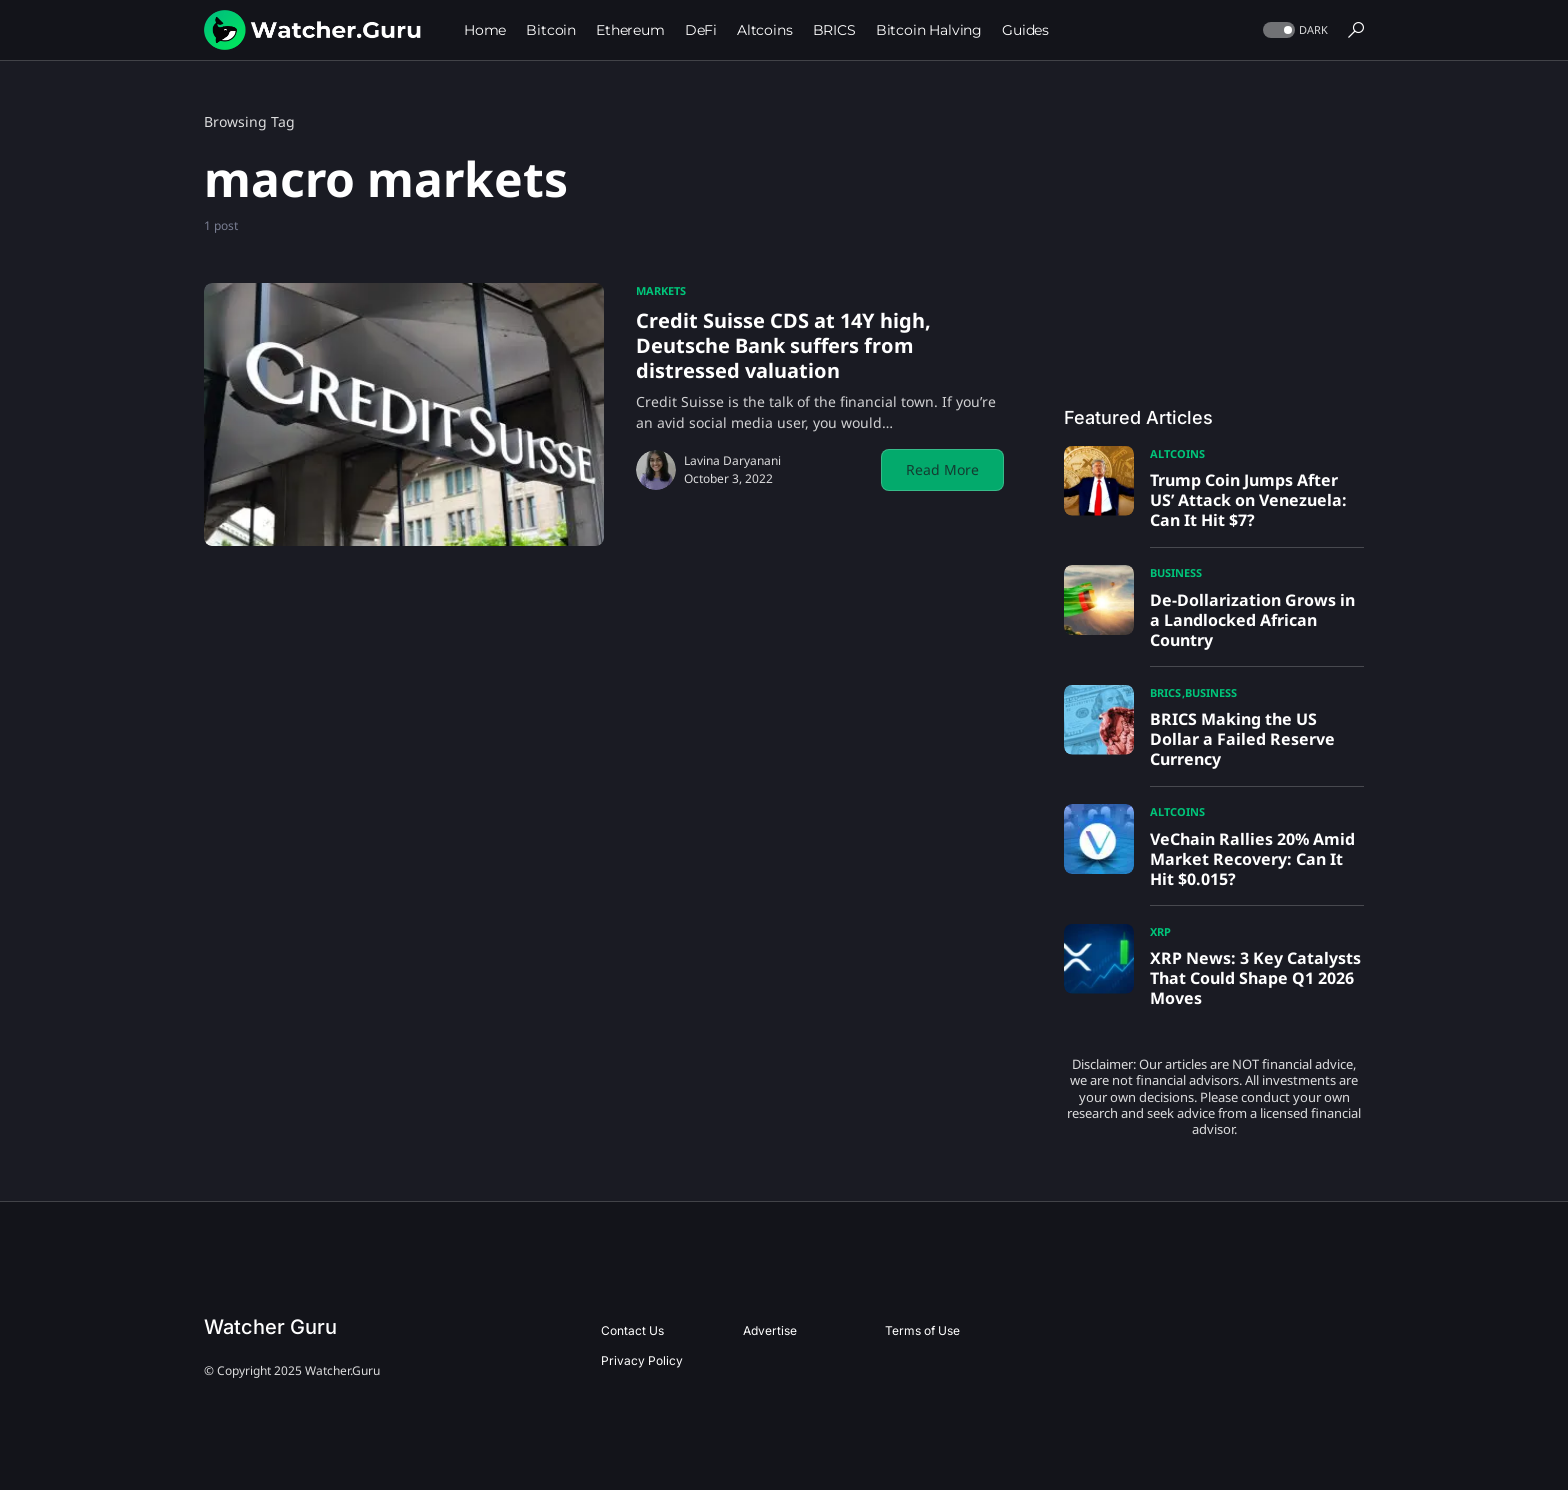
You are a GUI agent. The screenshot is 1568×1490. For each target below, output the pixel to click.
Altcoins (1177, 453)
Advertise (770, 1330)
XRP (1160, 931)
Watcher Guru (270, 1327)
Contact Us (632, 1330)
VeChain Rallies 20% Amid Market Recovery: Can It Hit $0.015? (1252, 859)
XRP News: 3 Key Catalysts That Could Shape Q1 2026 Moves (1255, 978)
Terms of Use (922, 1330)
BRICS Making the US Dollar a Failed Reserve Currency (1242, 739)
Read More (942, 469)
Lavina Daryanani (732, 460)
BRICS (1165, 692)
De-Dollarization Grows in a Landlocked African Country (1252, 620)
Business (1176, 572)
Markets (661, 290)
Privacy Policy (642, 1360)
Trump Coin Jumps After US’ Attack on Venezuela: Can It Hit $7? (1248, 500)
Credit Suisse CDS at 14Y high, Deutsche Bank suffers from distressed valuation (783, 345)
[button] (1293, 30)
